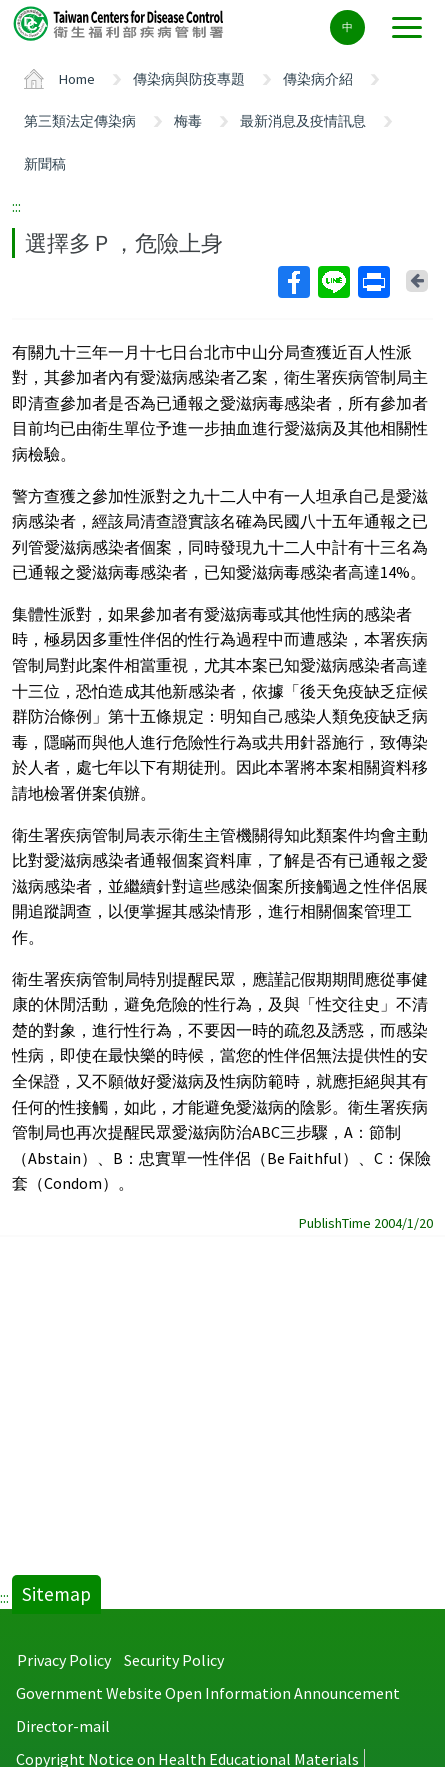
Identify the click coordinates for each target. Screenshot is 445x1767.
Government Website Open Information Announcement (208, 1693)
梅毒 (188, 121)
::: (16, 206)
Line (333, 282)
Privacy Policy (64, 1660)
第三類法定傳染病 (80, 121)
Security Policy (174, 1660)
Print (373, 282)
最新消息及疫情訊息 (303, 121)
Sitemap (56, 1594)
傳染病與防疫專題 (189, 79)
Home (77, 79)
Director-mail (63, 1726)
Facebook (293, 282)
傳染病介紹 (318, 79)
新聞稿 (45, 164)
